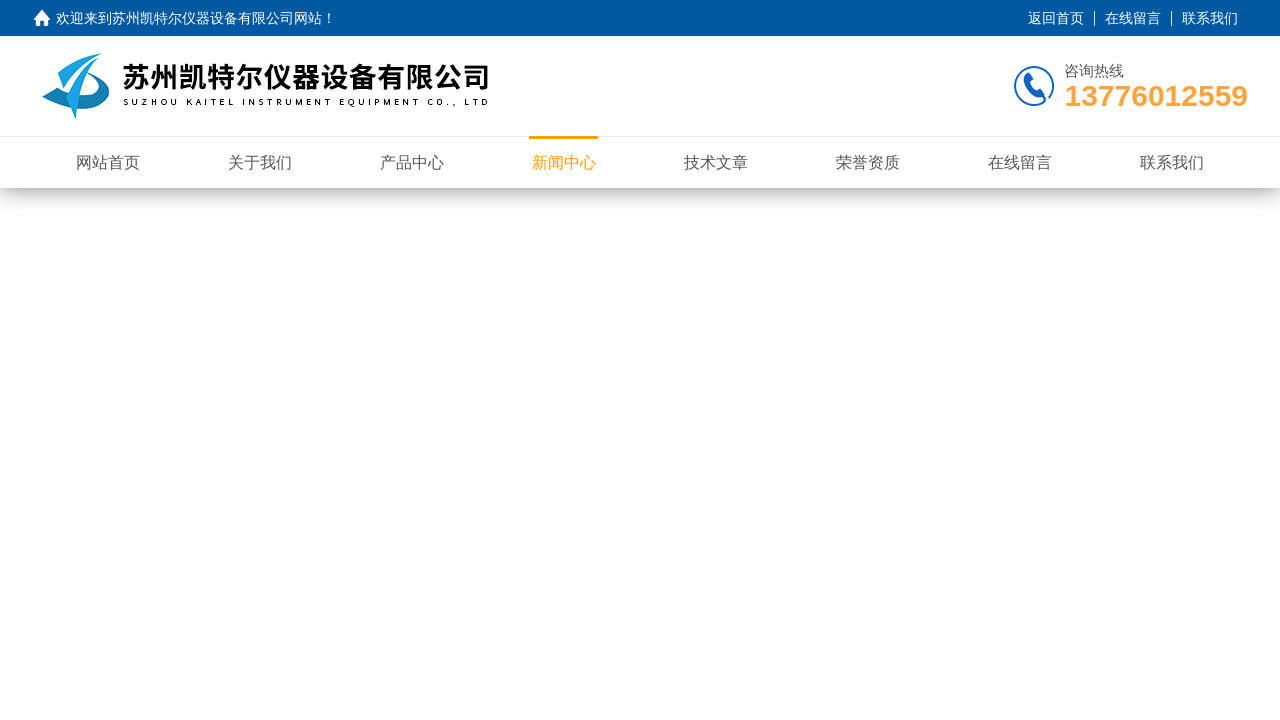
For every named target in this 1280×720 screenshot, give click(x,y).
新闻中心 (564, 162)
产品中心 (412, 162)
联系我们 (1210, 18)
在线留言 (1133, 18)
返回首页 (1056, 18)
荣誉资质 (868, 162)
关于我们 (260, 162)
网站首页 (108, 162)
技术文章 (716, 162)
